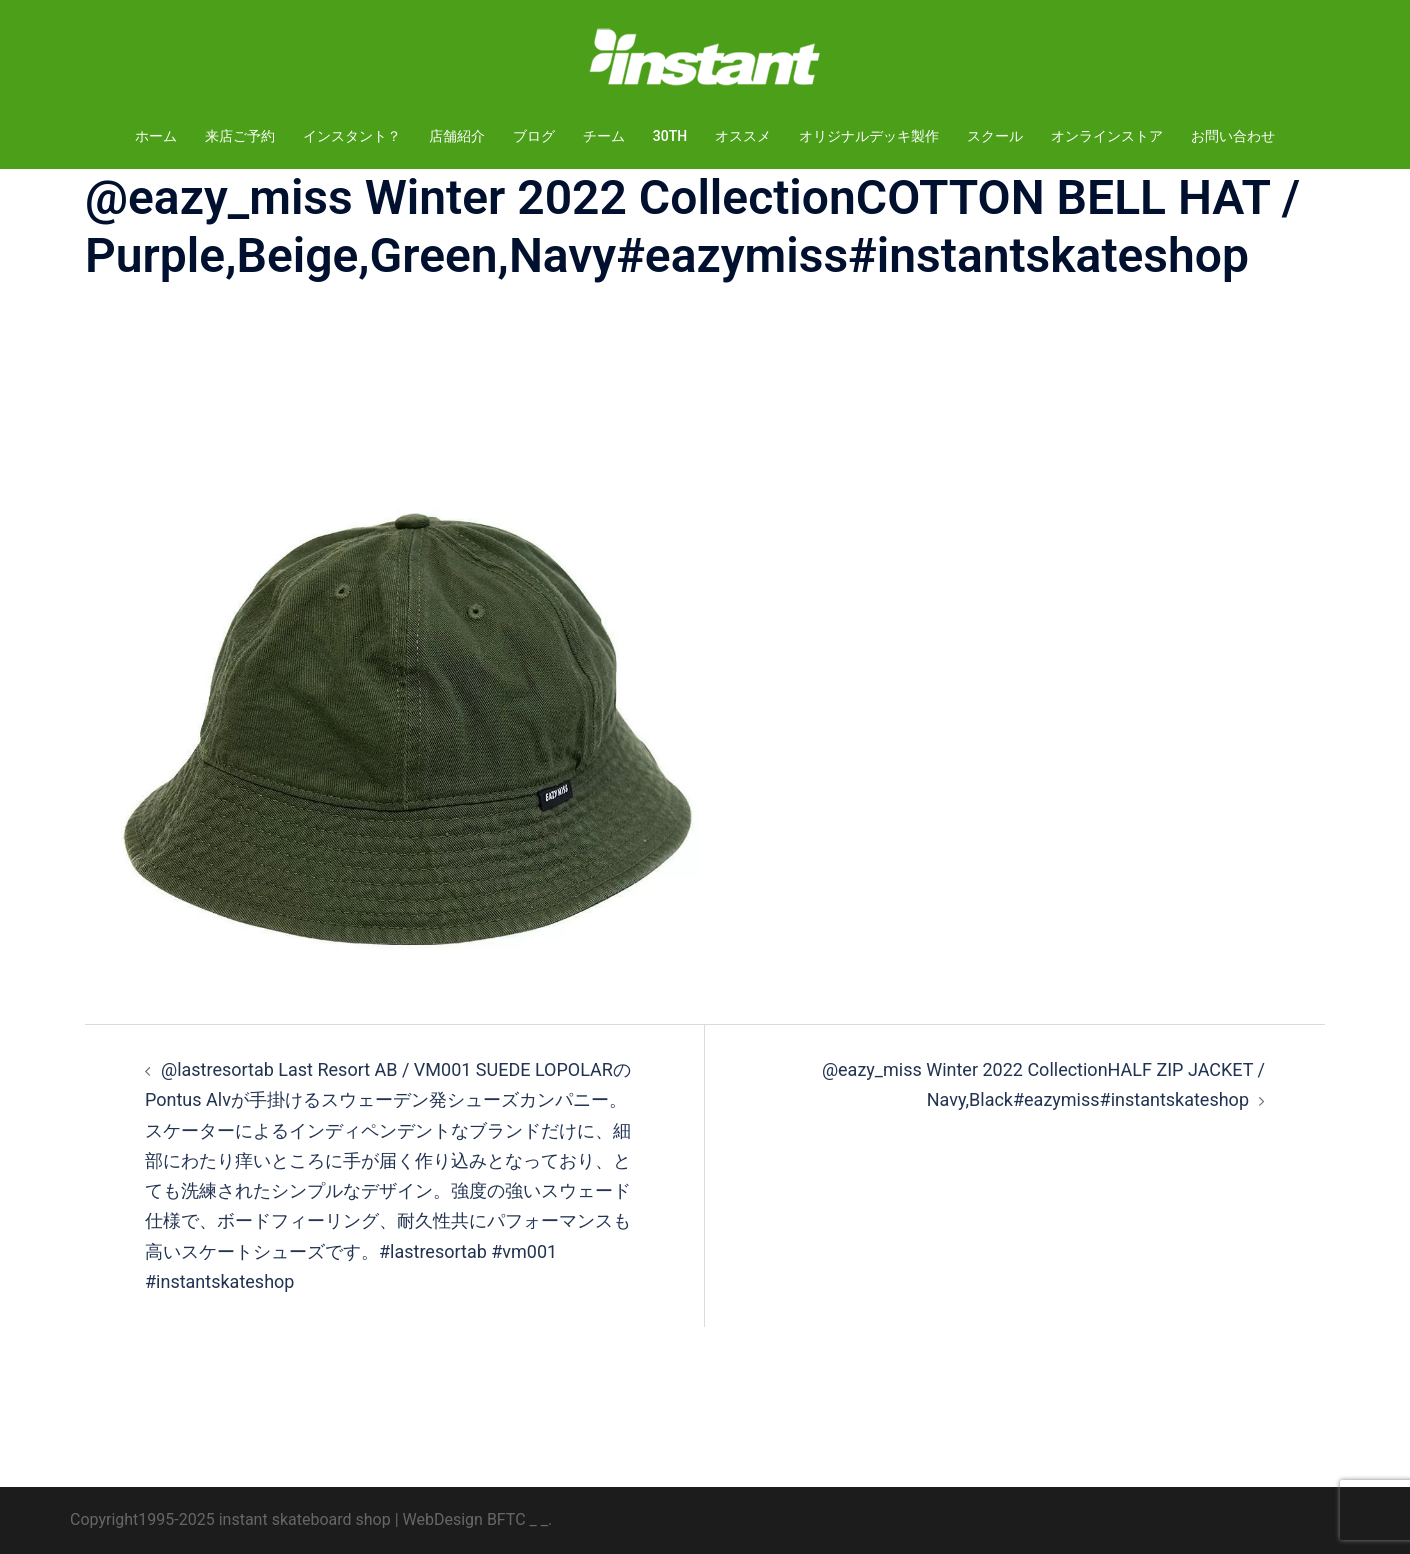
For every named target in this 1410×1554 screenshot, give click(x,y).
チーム (604, 136)
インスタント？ (352, 136)
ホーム (156, 136)
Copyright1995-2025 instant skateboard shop (230, 1519)
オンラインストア (1107, 136)
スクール (995, 136)
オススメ (743, 136)
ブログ (534, 136)
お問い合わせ (1233, 136)
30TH (670, 136)
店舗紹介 (457, 136)
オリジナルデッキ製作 (869, 136)
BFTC (506, 1519)
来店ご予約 (240, 136)
